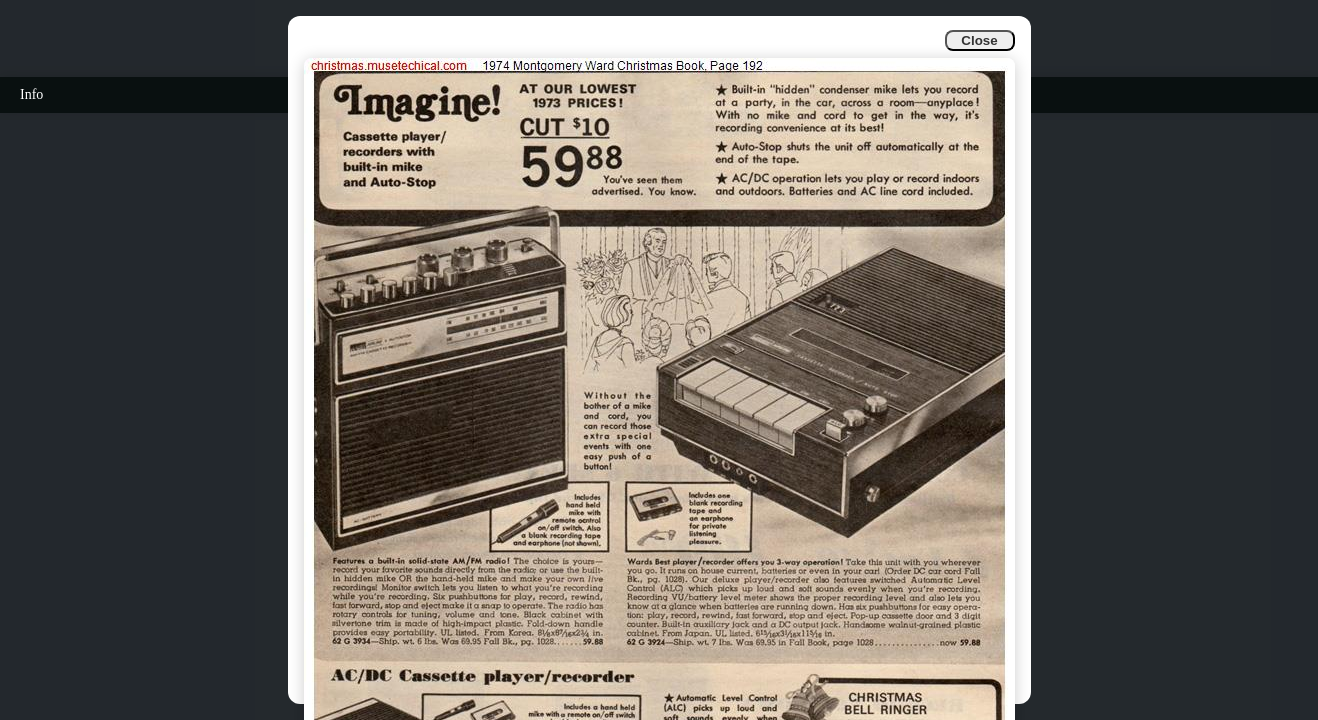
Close (979, 40)
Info (31, 94)
